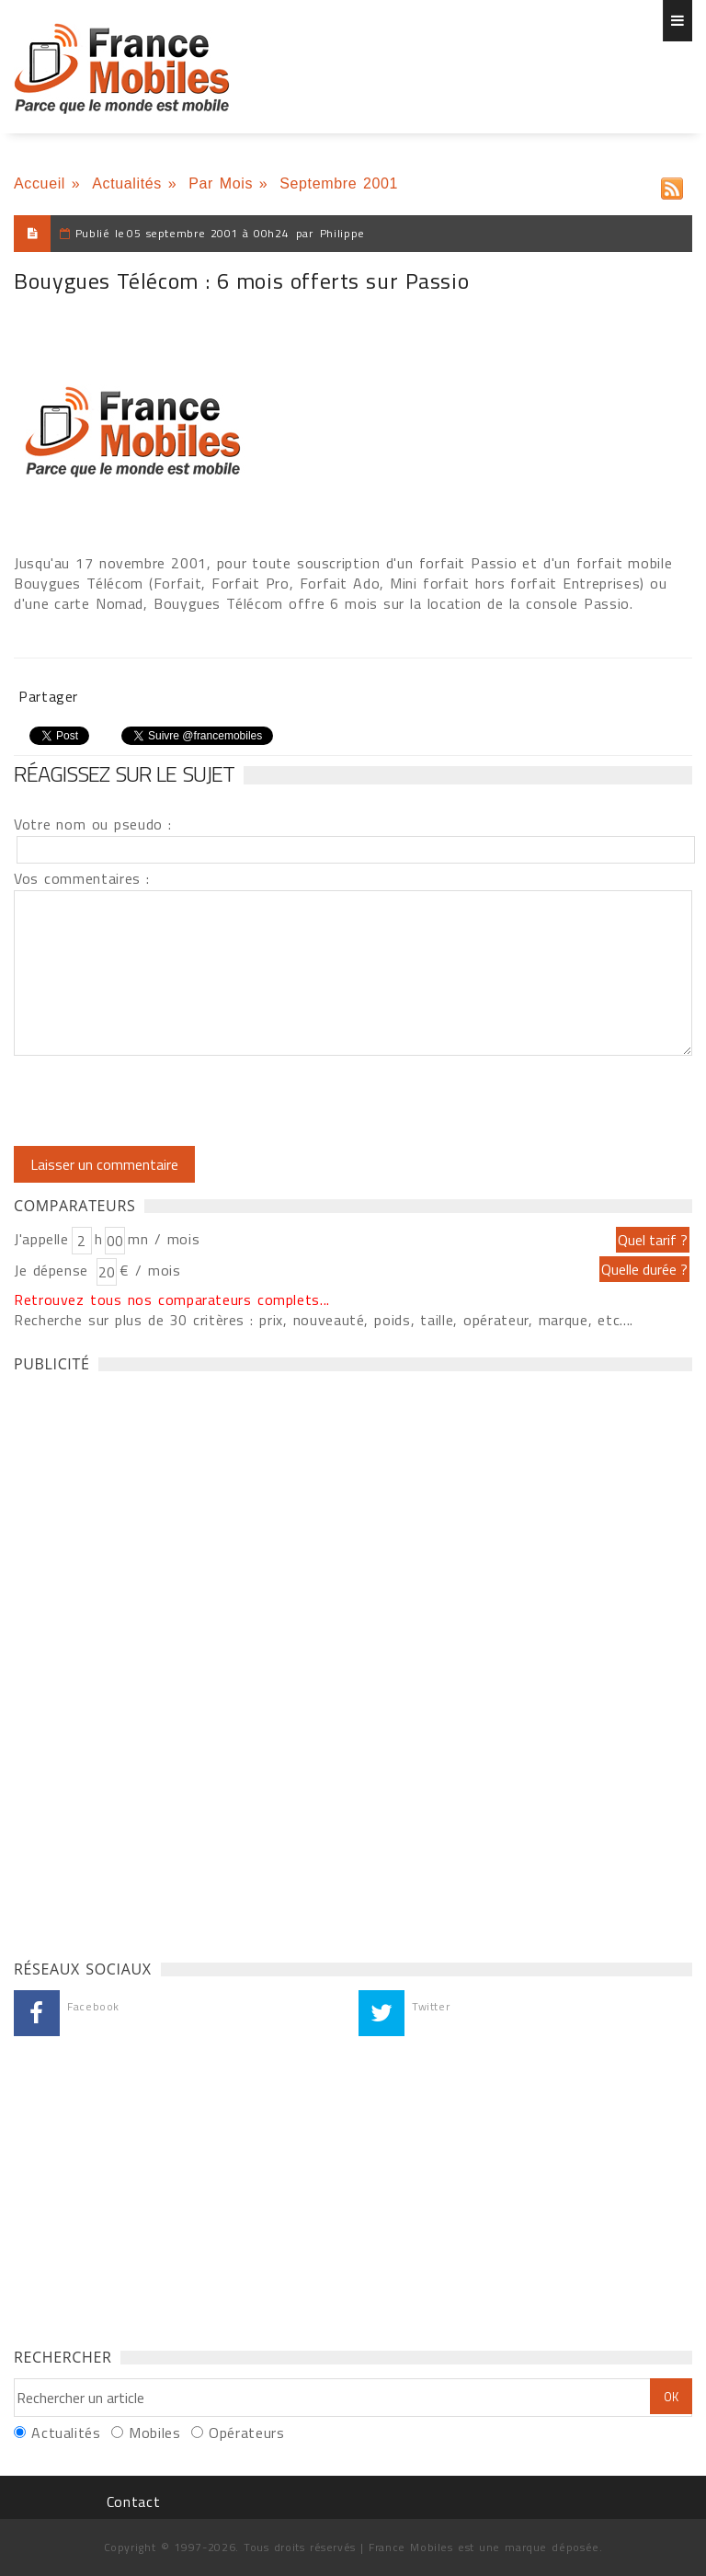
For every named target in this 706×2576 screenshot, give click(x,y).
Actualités (127, 183)
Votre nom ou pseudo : (93, 824)
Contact (133, 2501)
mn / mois (163, 1239)
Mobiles (154, 2432)
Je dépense (54, 1270)
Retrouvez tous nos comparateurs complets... (172, 1299)
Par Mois (220, 183)
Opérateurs (246, 2432)
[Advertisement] (152, 1661)
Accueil (39, 183)
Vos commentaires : (82, 878)
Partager (48, 696)
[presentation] (167, 1101)
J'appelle (41, 1239)
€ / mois (150, 1270)
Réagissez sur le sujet (124, 773)
